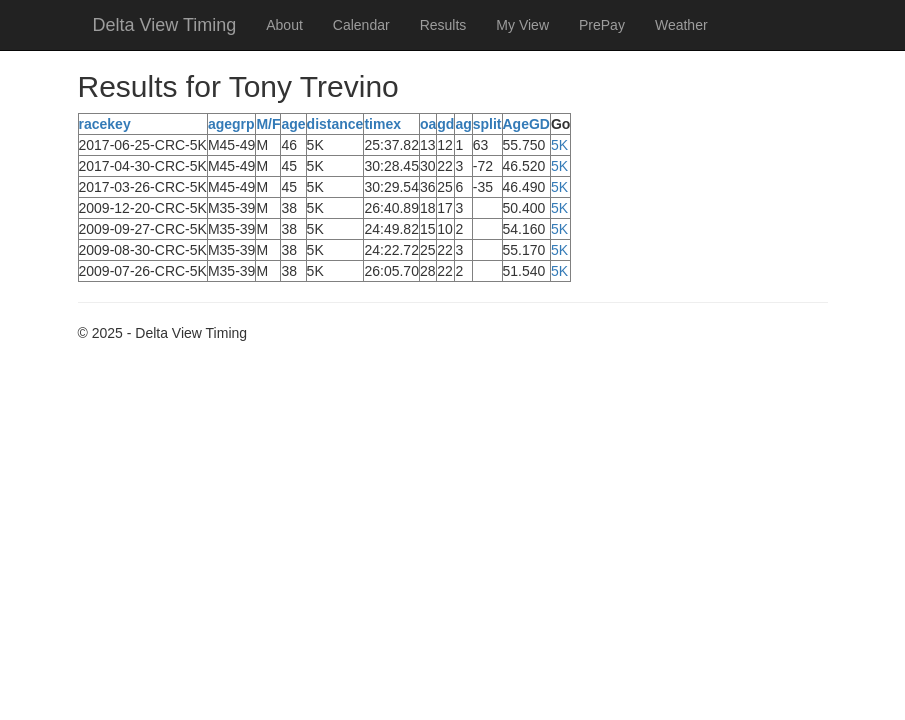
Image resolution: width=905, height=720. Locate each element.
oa (428, 124)
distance (335, 124)
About (284, 25)
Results (443, 25)
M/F (268, 124)
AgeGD (526, 124)
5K (559, 145)
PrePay (602, 25)
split (487, 124)
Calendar (361, 25)
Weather (681, 25)
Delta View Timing (165, 25)
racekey (105, 124)
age (293, 124)
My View (522, 25)
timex (382, 124)
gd (445, 124)
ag (463, 124)
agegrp (231, 124)
